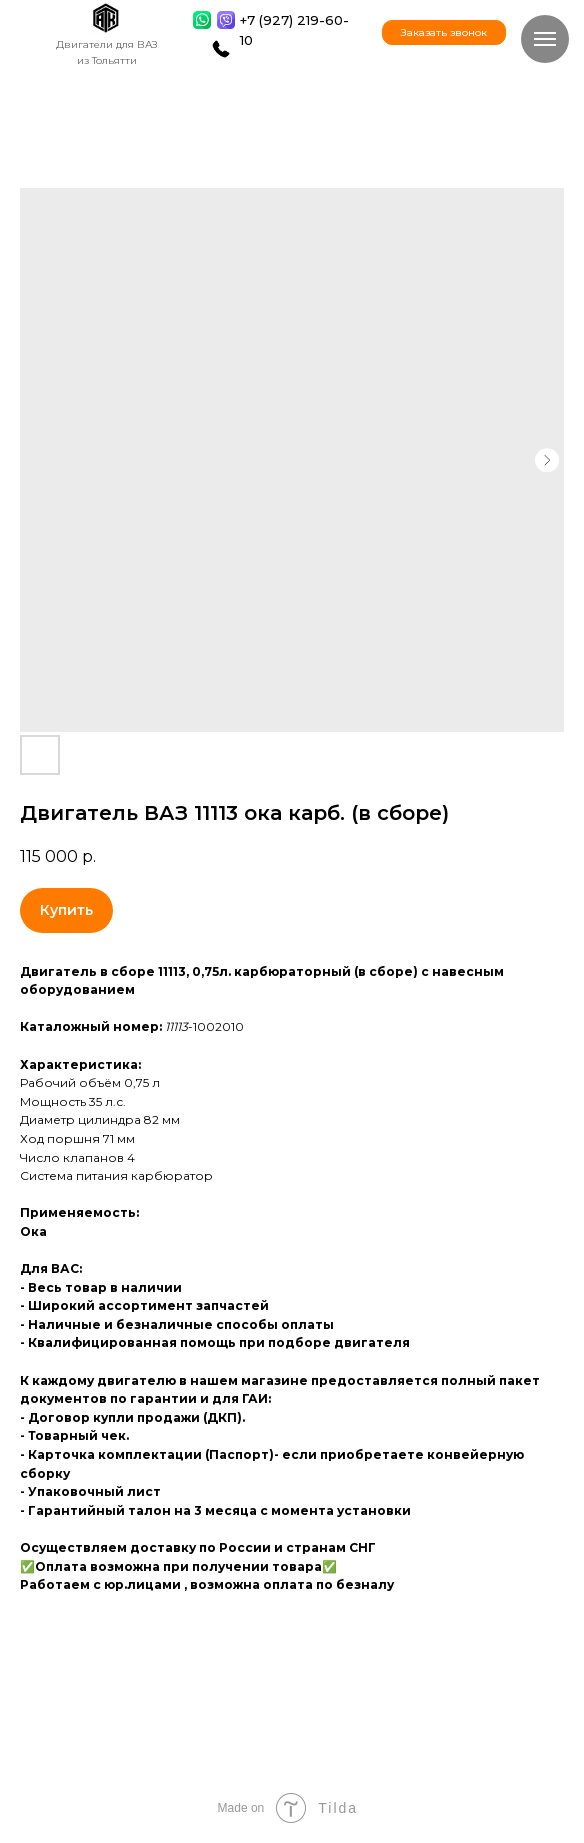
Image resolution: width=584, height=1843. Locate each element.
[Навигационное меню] (545, 39)
